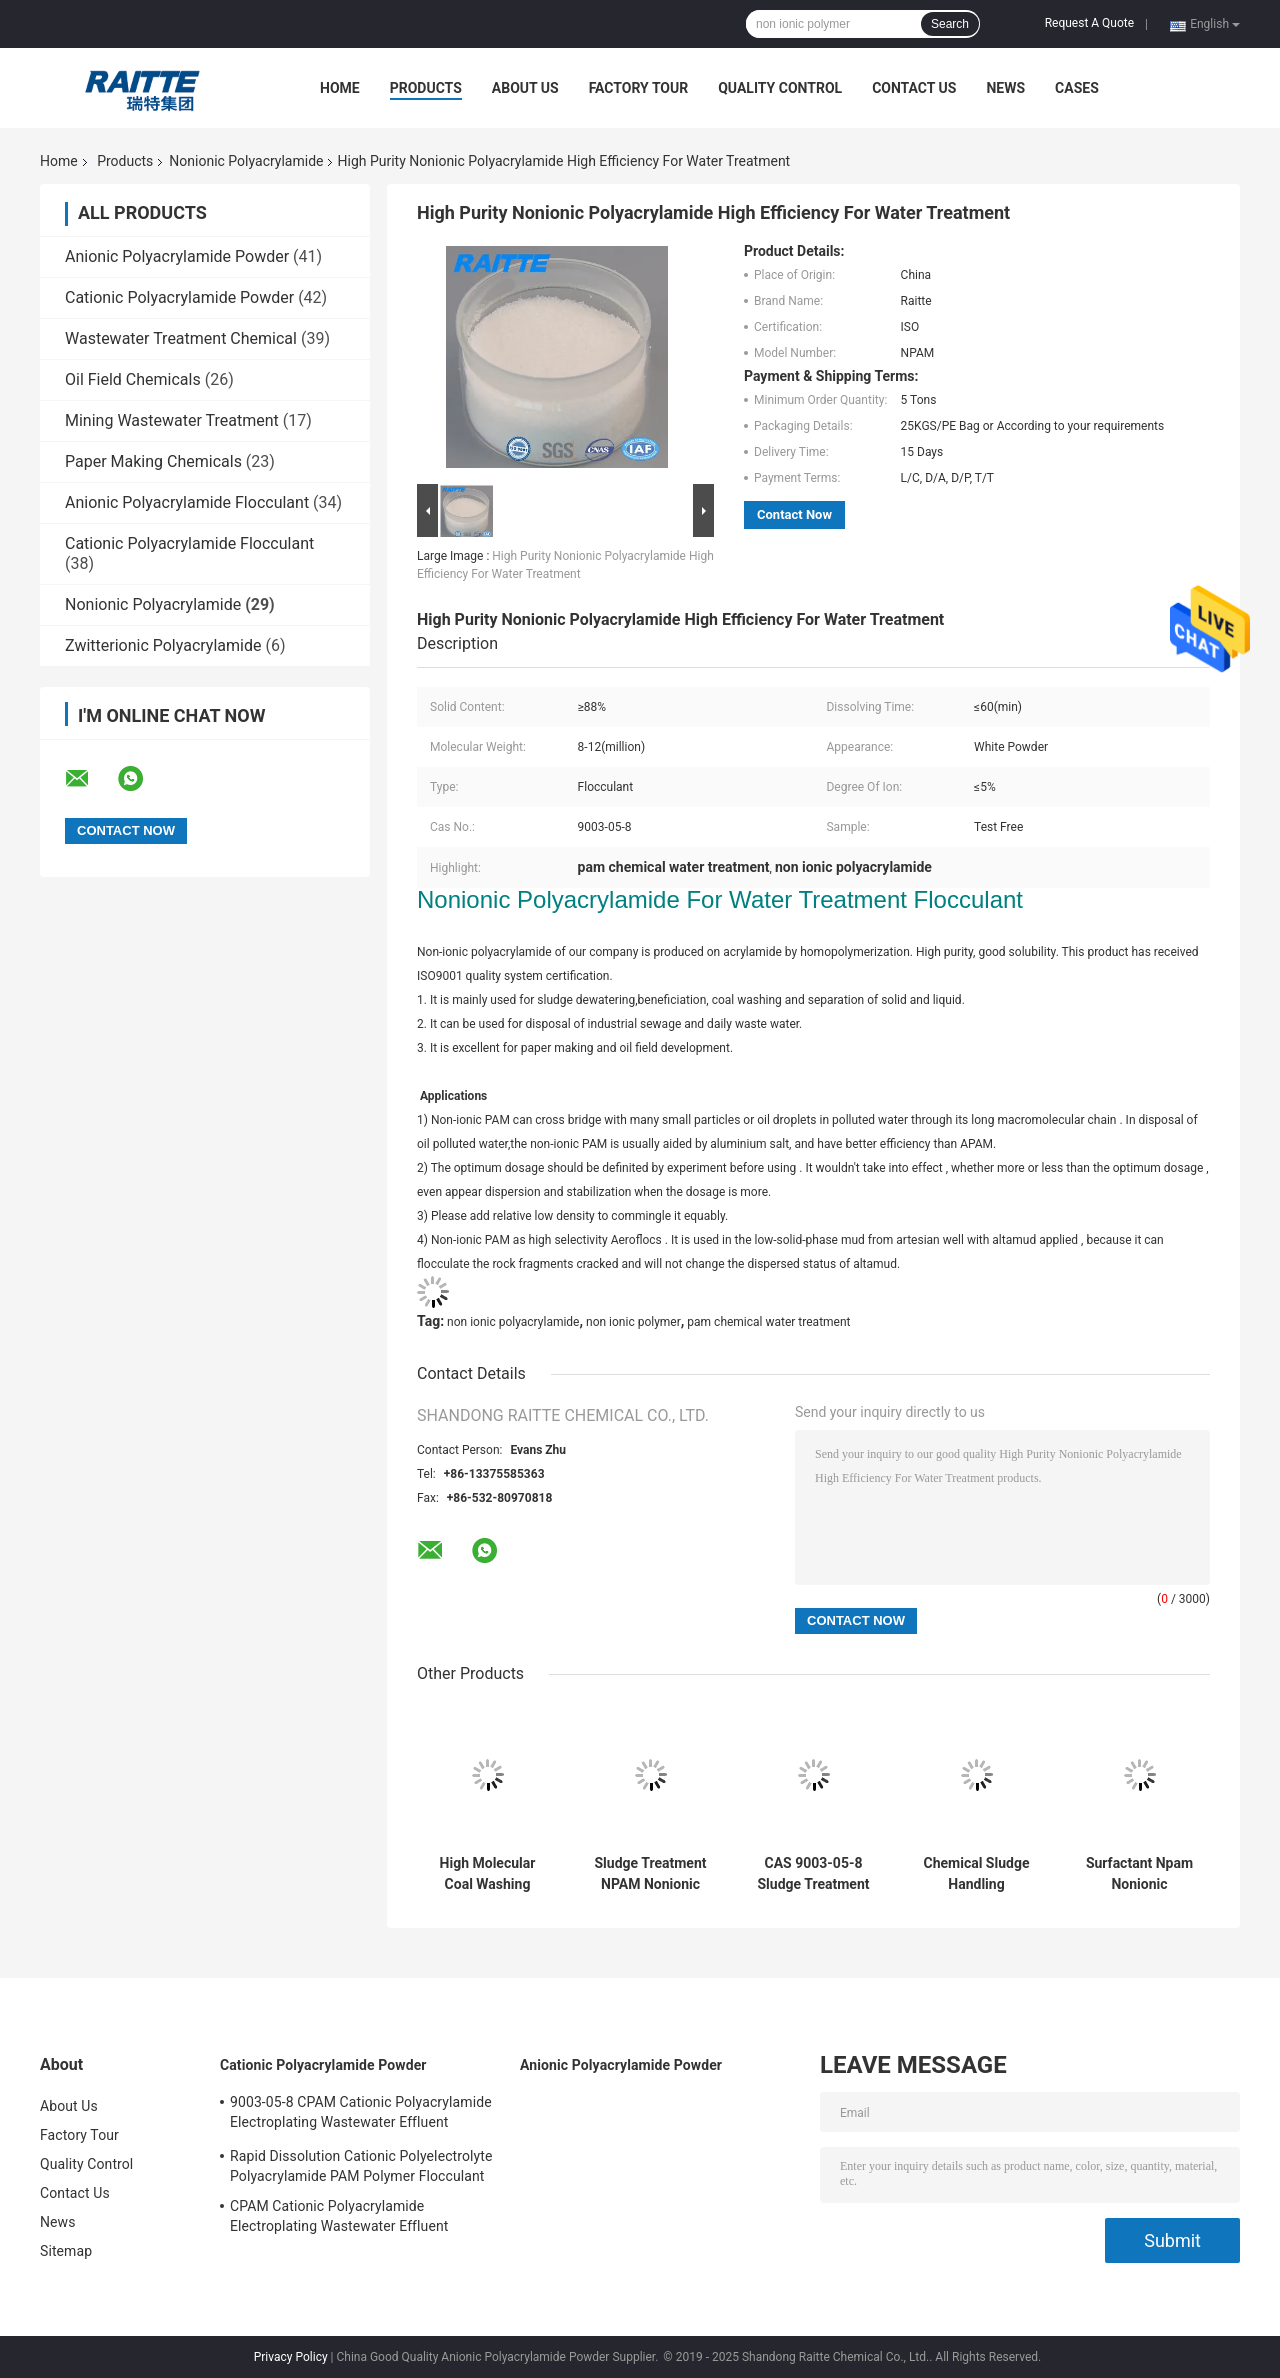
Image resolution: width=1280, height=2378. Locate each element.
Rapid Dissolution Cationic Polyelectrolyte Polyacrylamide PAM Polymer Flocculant (361, 2166)
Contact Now (794, 514)
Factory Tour (639, 88)
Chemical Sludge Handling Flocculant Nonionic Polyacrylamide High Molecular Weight (977, 1874)
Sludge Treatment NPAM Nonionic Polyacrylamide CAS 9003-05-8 (651, 1874)
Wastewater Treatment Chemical (181, 338)
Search (950, 24)
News (1005, 88)
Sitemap (66, 2251)
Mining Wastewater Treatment (172, 420)
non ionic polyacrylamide (513, 1322)
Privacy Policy (291, 2357)
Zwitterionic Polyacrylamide (163, 645)
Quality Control (780, 88)
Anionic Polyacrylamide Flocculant (187, 502)
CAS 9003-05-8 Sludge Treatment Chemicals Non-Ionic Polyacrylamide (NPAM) (814, 1874)
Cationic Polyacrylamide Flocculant (189, 543)
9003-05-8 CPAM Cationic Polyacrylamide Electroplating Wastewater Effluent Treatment (361, 2115)
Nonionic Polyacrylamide (246, 161)
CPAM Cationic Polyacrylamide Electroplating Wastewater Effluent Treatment (339, 2219)
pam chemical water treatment (768, 1322)
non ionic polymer (633, 1322)
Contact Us (914, 88)
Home (340, 88)
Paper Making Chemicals (153, 461)
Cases (1077, 88)
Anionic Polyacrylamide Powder (177, 256)
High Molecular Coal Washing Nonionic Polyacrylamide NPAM (487, 1874)
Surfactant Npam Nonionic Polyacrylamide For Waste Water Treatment (1139, 1874)
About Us (525, 88)
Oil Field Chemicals (133, 379)
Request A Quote (1089, 23)
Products (426, 88)
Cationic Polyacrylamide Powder (179, 297)
